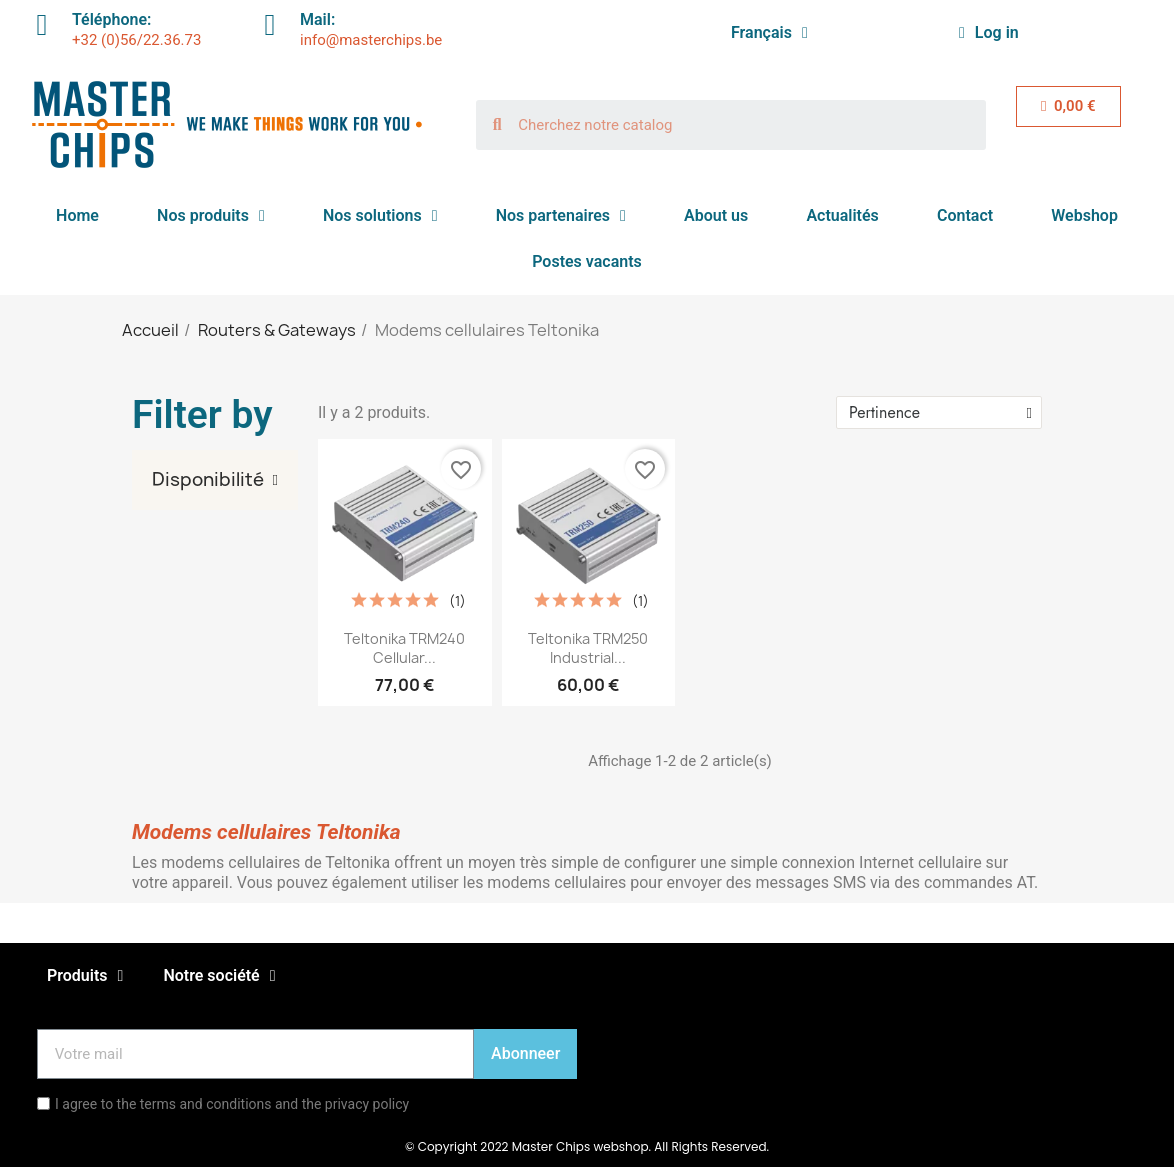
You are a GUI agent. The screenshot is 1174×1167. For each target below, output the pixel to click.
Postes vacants (587, 261)
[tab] (215, 480)
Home (77, 215)
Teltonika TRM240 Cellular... (404, 648)
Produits (85, 976)
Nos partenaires (561, 216)
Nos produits (211, 216)
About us (716, 215)
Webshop (1084, 215)
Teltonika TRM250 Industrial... (588, 648)
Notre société (219, 976)
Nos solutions (380, 216)
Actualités (842, 215)
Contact (965, 215)
